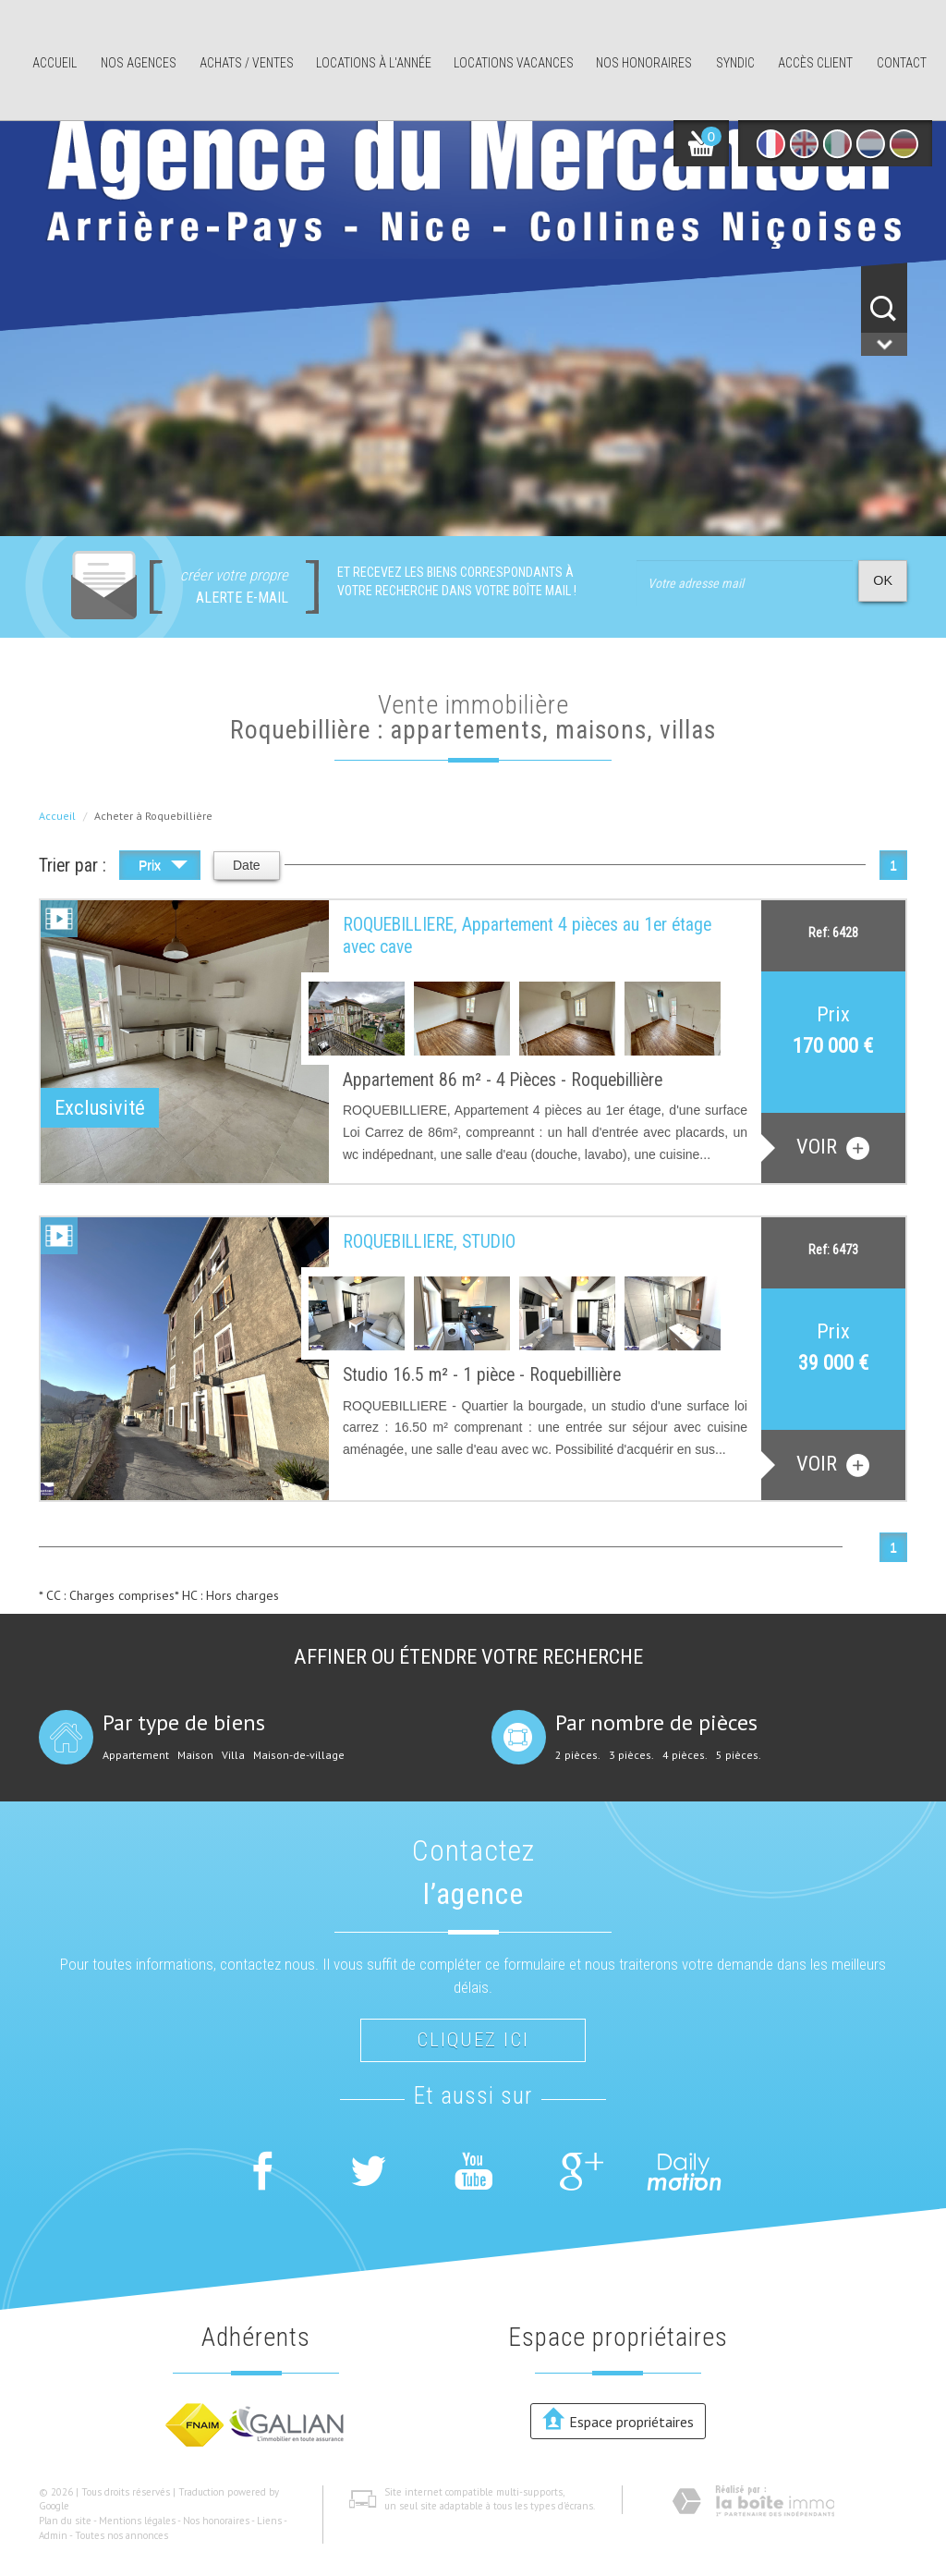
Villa (233, 1755)
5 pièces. (738, 1755)
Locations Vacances (514, 62)
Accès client (815, 62)
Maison (195, 1755)
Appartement (136, 1755)
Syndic (735, 62)
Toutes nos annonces (121, 2535)
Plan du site (65, 2520)
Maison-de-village (299, 1755)
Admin (53, 2535)
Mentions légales (137, 2520)
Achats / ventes (247, 62)
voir (832, 1147)
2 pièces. (577, 1755)
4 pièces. (685, 1755)
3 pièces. (631, 1755)
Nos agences (138, 62)
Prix (163, 867)
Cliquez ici (473, 2040)
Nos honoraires (644, 62)
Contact (902, 62)
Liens (269, 2520)
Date (247, 865)
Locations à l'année (373, 62)
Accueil (54, 62)
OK (883, 580)
